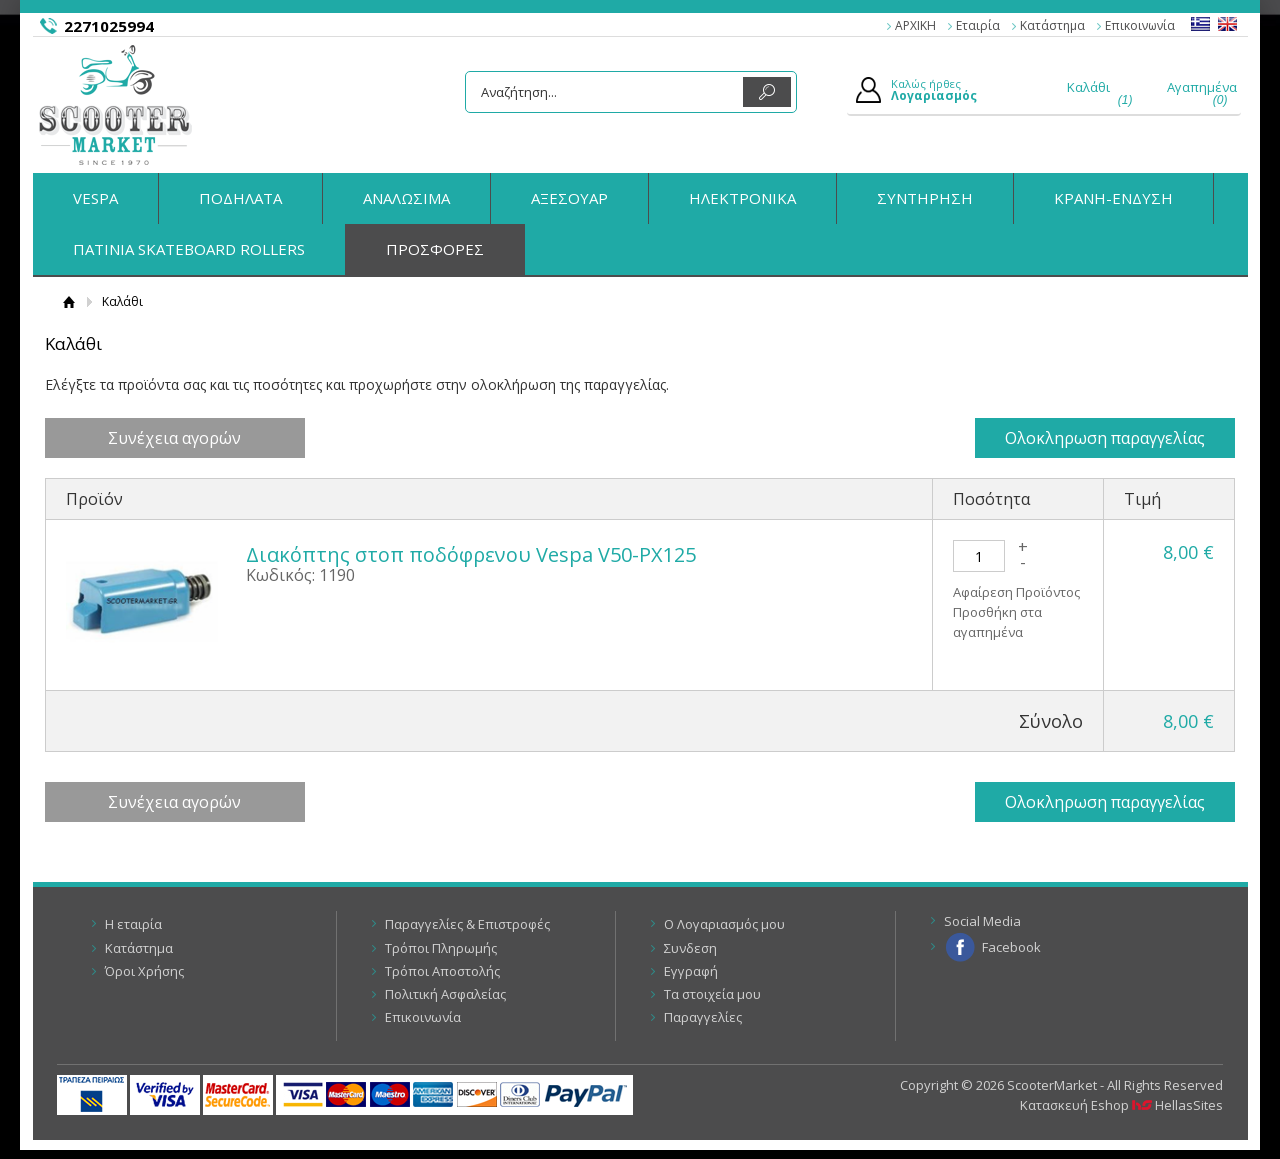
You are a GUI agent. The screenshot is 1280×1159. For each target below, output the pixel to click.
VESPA (95, 198)
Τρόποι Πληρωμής (441, 948)
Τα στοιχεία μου (712, 994)
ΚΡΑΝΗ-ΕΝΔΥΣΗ (1113, 198)
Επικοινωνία (1140, 25)
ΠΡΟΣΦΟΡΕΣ (435, 249)
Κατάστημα (1052, 25)
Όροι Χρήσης (144, 971)
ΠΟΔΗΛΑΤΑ (240, 198)
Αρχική (69, 301)
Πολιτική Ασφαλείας (445, 994)
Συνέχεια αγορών (174, 438)
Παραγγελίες (703, 1017)
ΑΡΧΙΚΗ (915, 25)
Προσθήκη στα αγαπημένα (997, 622)
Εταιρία (978, 25)
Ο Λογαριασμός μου (724, 924)
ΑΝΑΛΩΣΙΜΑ (406, 198)
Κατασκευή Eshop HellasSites (1121, 1105)
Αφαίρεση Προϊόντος (1016, 592)
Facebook (1011, 947)
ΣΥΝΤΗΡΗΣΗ (925, 198)
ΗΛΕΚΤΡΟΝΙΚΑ (742, 198)
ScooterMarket (115, 105)
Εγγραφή (691, 971)
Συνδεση (690, 948)
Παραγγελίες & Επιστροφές (467, 924)
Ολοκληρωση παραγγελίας (1105, 438)
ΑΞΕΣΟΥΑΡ (569, 198)
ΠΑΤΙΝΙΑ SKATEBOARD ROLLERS (189, 249)
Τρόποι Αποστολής (442, 971)
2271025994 (109, 26)
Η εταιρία (133, 924)
